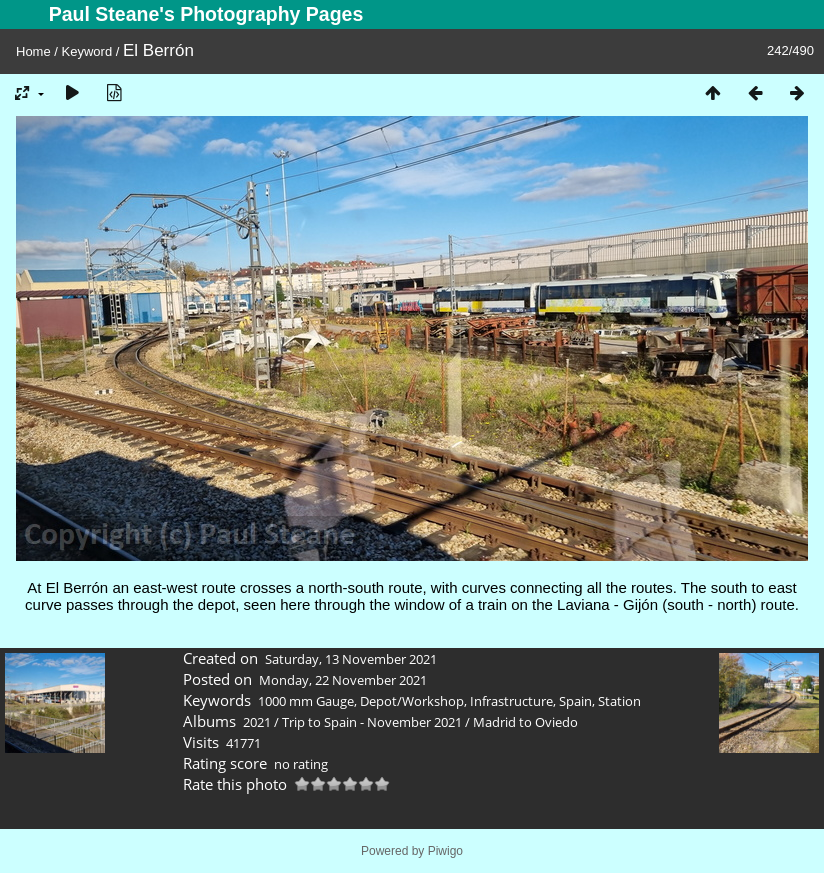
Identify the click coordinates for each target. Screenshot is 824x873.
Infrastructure (511, 701)
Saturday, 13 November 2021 (351, 659)
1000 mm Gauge (306, 701)
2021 (257, 722)
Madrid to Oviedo (525, 722)
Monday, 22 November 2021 (343, 680)
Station (619, 701)
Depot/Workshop (412, 701)
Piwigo (445, 851)
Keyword (87, 51)
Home (33, 51)
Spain (575, 701)
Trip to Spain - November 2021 (372, 722)
